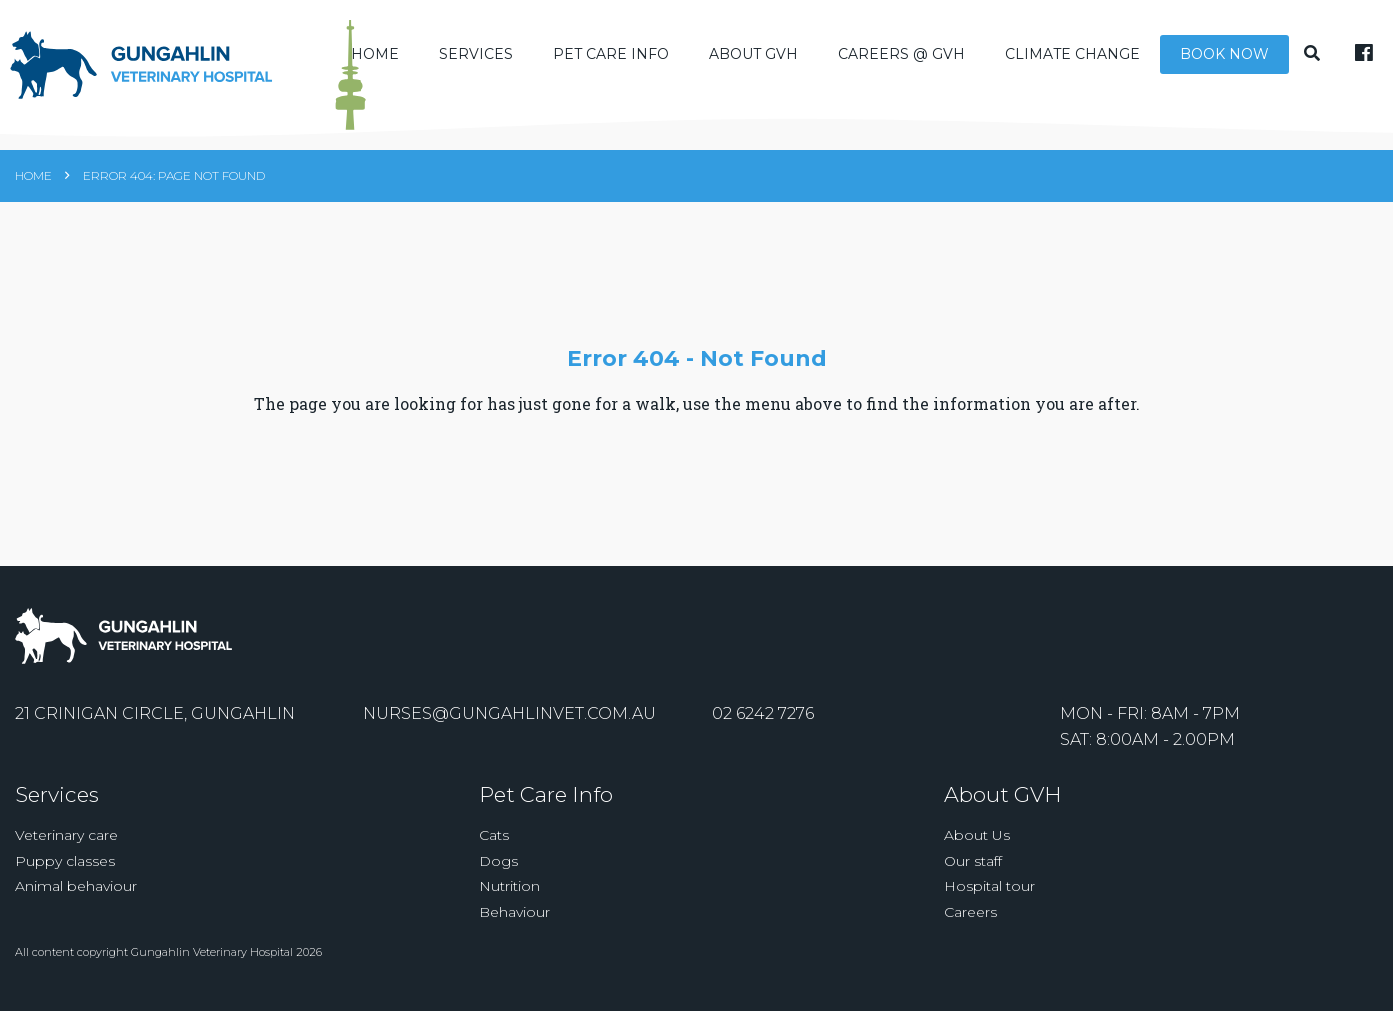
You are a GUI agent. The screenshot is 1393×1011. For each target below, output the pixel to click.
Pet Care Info (611, 54)
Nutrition (509, 886)
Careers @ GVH (901, 54)
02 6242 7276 (763, 713)
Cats (494, 835)
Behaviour (514, 912)
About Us (977, 835)
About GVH (753, 54)
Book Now (1224, 54)
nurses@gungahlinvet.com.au (509, 713)
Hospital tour (989, 886)
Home (375, 54)
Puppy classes (65, 861)
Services (476, 54)
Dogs (498, 861)
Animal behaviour (76, 886)
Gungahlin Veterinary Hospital (212, 952)
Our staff (973, 861)
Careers (970, 912)
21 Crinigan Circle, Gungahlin (155, 713)
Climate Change (1072, 54)
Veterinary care (66, 835)
